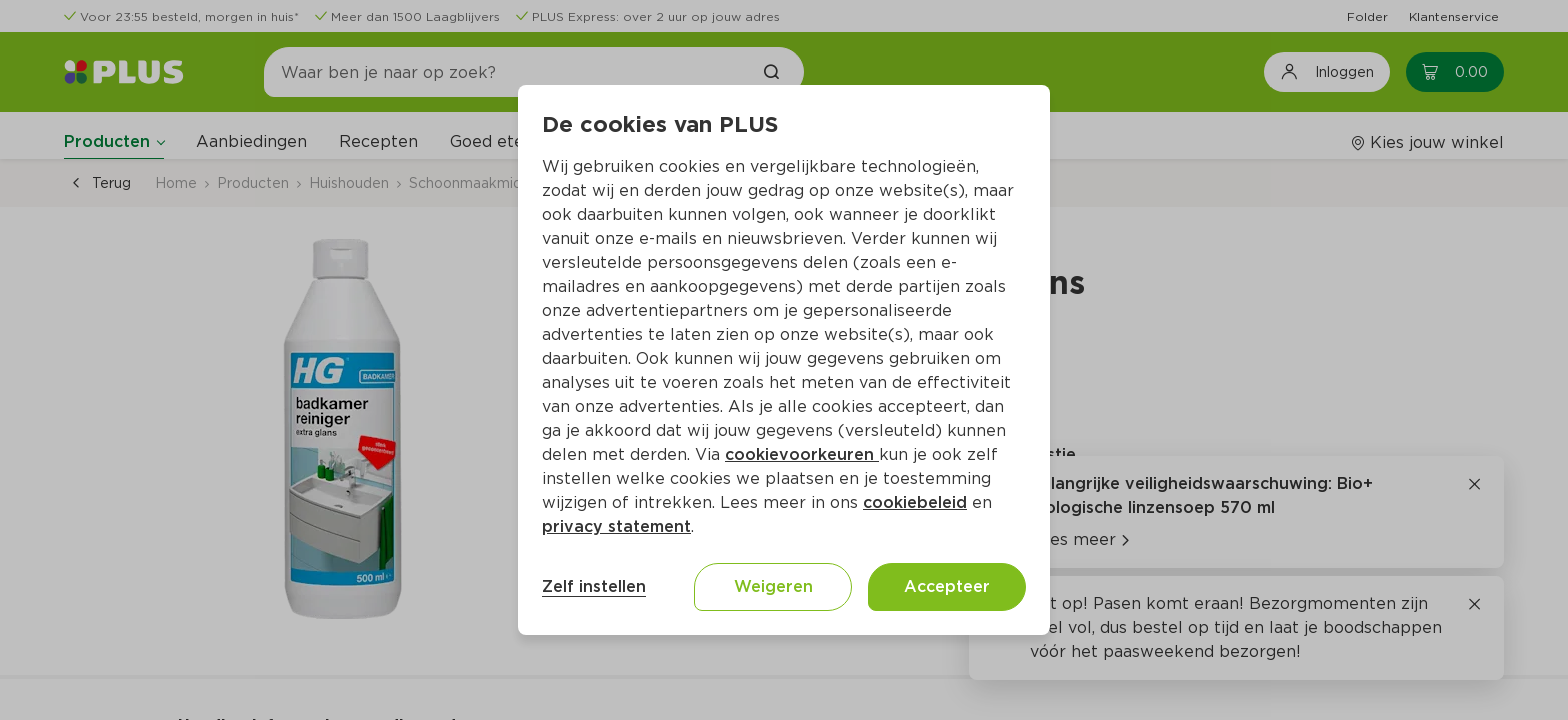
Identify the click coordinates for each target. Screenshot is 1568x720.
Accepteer (947, 586)
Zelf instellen (594, 586)
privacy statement (616, 526)
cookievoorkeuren (802, 454)
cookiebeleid (915, 502)
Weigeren (773, 586)
